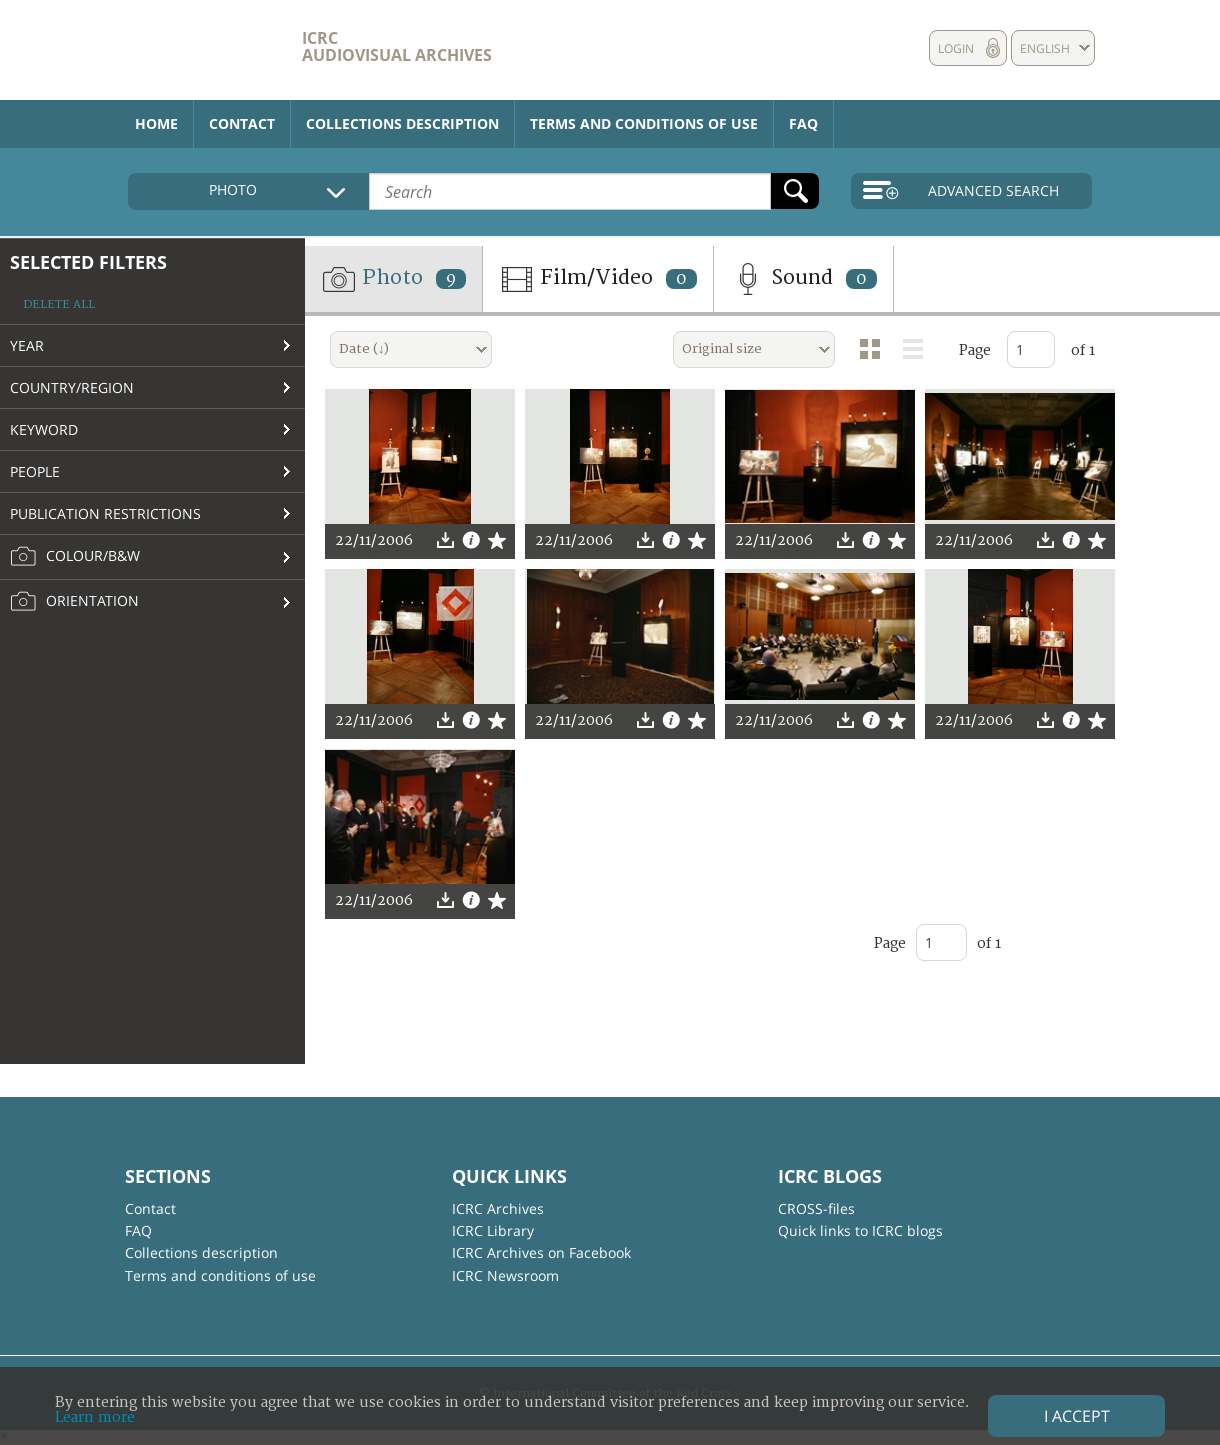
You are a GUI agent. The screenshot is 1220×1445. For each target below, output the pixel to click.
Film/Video (598, 279)
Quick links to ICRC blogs (860, 1230)
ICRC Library (493, 1230)
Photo (393, 279)
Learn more (95, 1417)
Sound (803, 279)
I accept (1077, 1416)
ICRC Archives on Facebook (541, 1252)
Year (27, 345)
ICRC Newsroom (505, 1275)
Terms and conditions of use (644, 123)
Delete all (59, 304)
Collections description (402, 123)
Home (156, 123)
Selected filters (88, 262)
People (35, 471)
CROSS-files (816, 1208)
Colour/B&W (75, 557)
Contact (242, 123)
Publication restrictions (105, 513)
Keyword (44, 429)
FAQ (803, 123)
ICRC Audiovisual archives (397, 46)
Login (956, 48)
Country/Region (72, 387)
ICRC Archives (498, 1208)
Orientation (74, 602)
